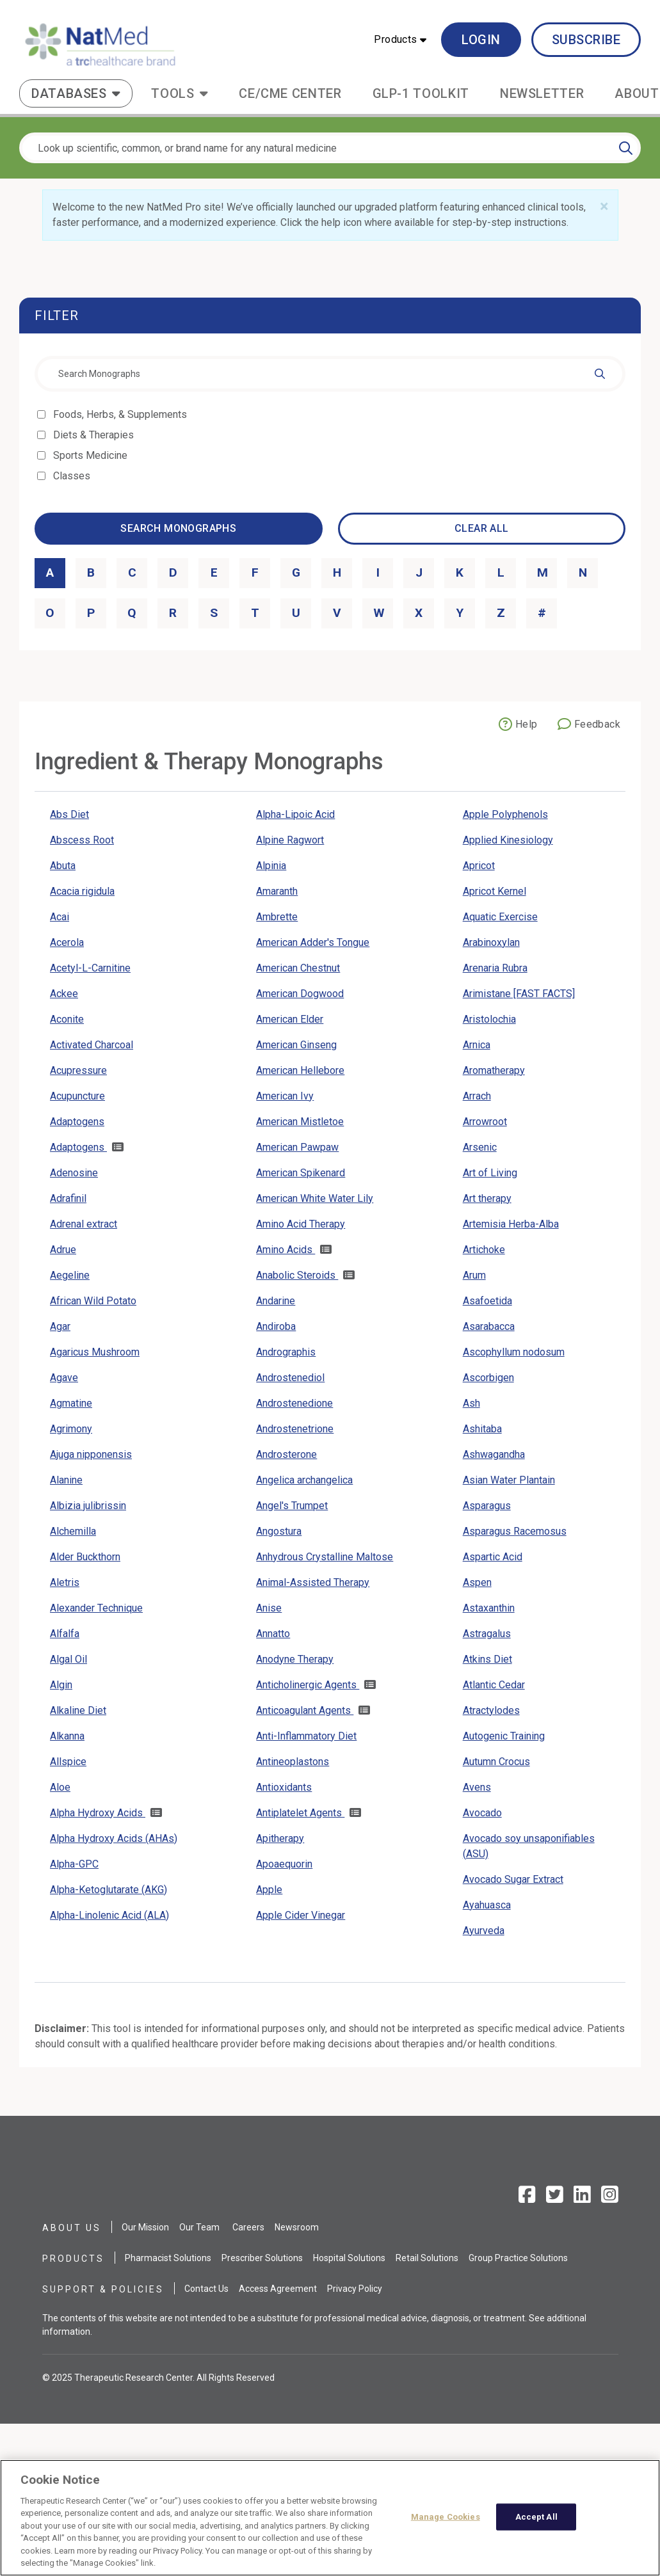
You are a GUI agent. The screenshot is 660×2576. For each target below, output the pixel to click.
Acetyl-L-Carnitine (90, 968)
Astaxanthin (489, 1608)
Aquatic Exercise (500, 917)
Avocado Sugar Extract (513, 1879)
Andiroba (276, 1326)
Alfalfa (64, 1634)
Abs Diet (69, 814)
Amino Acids (285, 1250)
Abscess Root (82, 840)
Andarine (275, 1301)
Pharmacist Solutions (168, 2258)
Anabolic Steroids (297, 1275)
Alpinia (271, 866)
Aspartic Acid (492, 1557)
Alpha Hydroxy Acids (97, 1813)
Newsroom (297, 2227)
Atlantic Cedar (494, 1685)
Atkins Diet (487, 1659)
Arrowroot (485, 1122)
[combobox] (330, 374)
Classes (72, 476)
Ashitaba (482, 1429)
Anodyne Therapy (295, 1659)
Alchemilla (73, 1531)
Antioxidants (284, 1787)
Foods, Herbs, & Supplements (121, 414)
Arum (474, 1275)
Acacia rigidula (82, 891)
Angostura (279, 1531)
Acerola (67, 942)
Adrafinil (68, 1198)
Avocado (482, 1813)
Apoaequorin (284, 1864)
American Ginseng (296, 1045)
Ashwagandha (494, 1454)
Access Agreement (278, 2289)
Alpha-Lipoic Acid (295, 814)
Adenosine (74, 1173)
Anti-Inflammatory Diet (306, 1736)
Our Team (199, 2227)
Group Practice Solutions (518, 2258)
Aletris (64, 1582)
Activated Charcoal (91, 1045)
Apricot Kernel (494, 891)
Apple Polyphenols (505, 814)
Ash (471, 1403)
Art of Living (490, 1173)
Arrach (477, 1096)
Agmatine (71, 1403)
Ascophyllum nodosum (514, 1352)
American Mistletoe (300, 1122)
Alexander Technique (96, 1608)
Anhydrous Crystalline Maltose (324, 1557)
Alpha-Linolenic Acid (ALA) (109, 1915)
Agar (60, 1326)
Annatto (273, 1634)
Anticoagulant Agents (304, 1710)
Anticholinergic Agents (307, 1685)
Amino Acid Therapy (300, 1224)
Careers (248, 2227)
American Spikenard (300, 1173)
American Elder (289, 1019)
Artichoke (484, 1250)
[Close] (604, 206)
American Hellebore (300, 1070)
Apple (269, 1890)
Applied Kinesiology (508, 840)
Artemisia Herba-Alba (511, 1224)
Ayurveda (483, 1930)
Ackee (64, 994)
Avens (477, 1787)
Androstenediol (290, 1378)
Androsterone (286, 1454)
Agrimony (71, 1429)
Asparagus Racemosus (515, 1531)
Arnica (476, 1045)
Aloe (60, 1787)
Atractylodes (491, 1710)
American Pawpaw (297, 1147)
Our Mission (145, 2227)
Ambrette (277, 917)
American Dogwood (300, 994)
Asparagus (487, 1506)
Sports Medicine (91, 455)
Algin (61, 1685)
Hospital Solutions (349, 2258)
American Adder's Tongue (312, 942)
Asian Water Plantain (509, 1480)
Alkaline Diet (78, 1710)
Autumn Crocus (496, 1762)
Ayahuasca (487, 1905)
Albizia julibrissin (88, 1506)
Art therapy (487, 1198)
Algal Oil (68, 1659)
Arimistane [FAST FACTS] (519, 994)
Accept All (536, 2523)
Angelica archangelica (304, 1480)
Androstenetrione (295, 1429)
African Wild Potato (93, 1301)
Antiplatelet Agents (300, 1813)
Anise (269, 1608)
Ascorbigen (488, 1378)
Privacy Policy (354, 2289)
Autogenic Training (504, 1736)
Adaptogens (77, 1122)
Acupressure (78, 1070)
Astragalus (487, 1634)
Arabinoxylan (491, 942)
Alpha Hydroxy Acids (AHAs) (113, 1838)
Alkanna (67, 1736)
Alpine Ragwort (290, 840)
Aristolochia (489, 1019)
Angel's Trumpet (292, 1506)
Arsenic (480, 1147)
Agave (64, 1378)
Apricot (479, 866)
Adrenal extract (83, 1224)
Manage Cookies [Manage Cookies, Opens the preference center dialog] (445, 2523)
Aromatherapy (494, 1070)
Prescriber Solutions (262, 2258)
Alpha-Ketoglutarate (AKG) (108, 1890)
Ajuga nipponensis (91, 1454)
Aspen (477, 1582)
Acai (59, 917)
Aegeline (70, 1275)
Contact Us (206, 2289)
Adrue (63, 1250)
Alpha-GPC (74, 1864)
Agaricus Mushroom (95, 1352)
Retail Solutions (427, 2258)
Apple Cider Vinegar (300, 1915)
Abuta (63, 866)
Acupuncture (77, 1096)
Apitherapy (280, 1838)
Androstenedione (294, 1403)
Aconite (67, 1019)
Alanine (66, 1480)
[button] (400, 39)
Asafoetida (487, 1301)
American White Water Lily (314, 1198)
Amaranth (277, 891)
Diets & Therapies (94, 435)
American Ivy (285, 1096)
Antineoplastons (292, 1762)
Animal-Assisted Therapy (312, 1582)
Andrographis (286, 1352)
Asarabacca (489, 1326)
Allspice (68, 1762)
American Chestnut (298, 968)
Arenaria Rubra (495, 968)
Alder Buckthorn (85, 1557)
